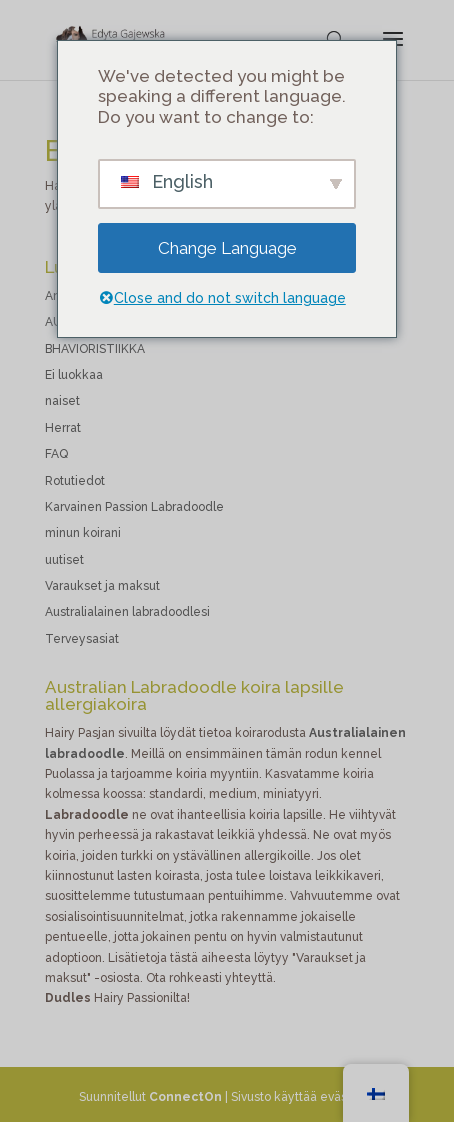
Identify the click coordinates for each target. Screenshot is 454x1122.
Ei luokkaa (74, 375)
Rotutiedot (75, 481)
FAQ (56, 454)
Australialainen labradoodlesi (127, 612)
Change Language (227, 248)
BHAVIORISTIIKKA (95, 349)
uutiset (64, 560)
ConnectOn (185, 1097)
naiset (62, 401)
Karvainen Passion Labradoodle (134, 507)
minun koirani (83, 533)
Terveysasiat (82, 639)
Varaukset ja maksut (102, 586)
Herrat (63, 428)
